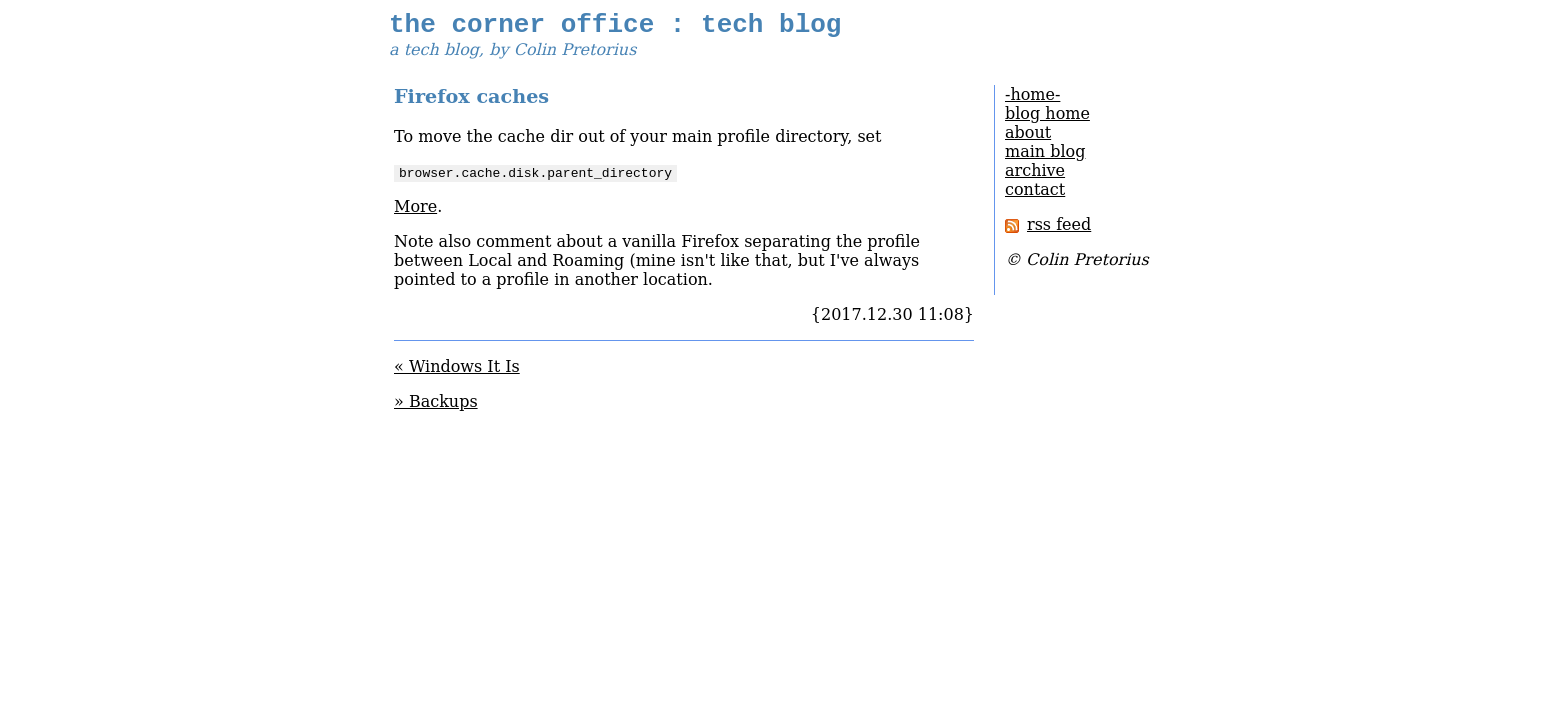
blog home (1047, 119)
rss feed (1048, 230)
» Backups (436, 407)
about (1028, 138)
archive (1035, 176)
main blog (1045, 157)
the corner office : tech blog (615, 28)
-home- (1032, 100)
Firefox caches (471, 102)
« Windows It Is (457, 372)
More (415, 212)
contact (1035, 195)
